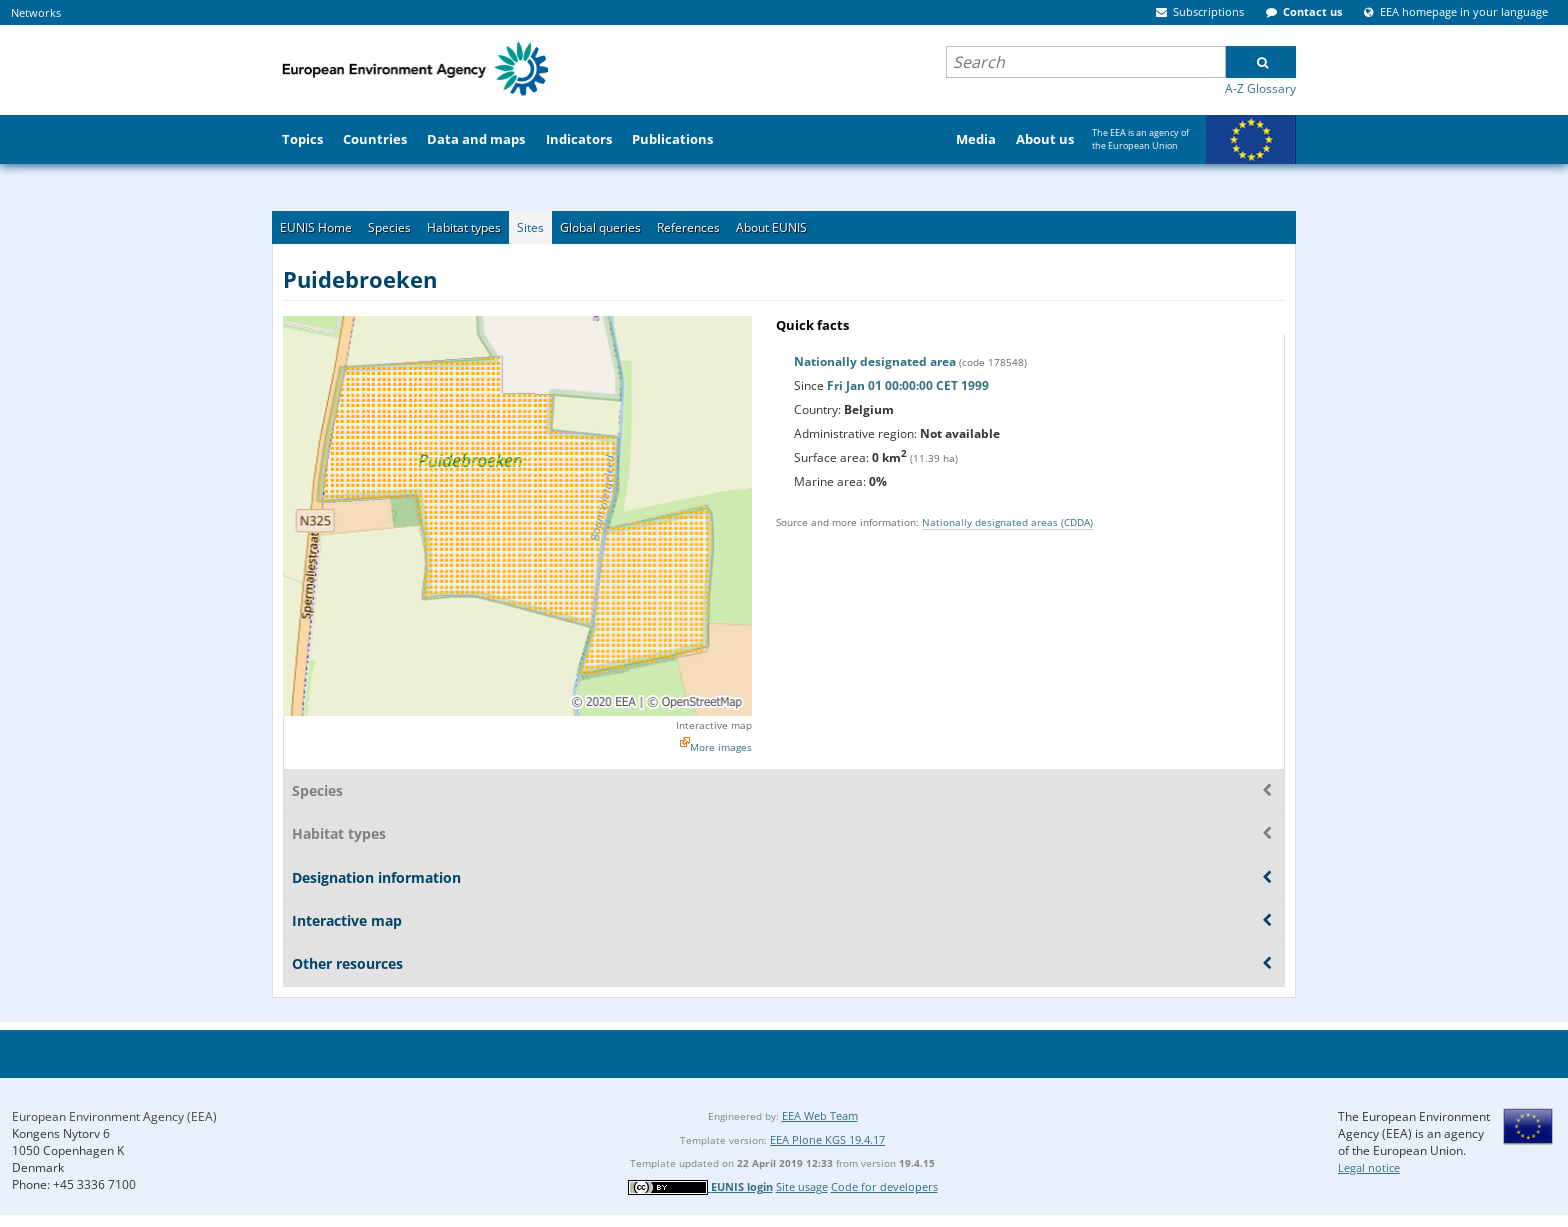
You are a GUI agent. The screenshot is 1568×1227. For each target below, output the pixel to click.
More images (721, 747)
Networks (36, 12)
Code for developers (884, 1186)
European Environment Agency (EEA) (114, 1116)
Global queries (600, 227)
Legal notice (1369, 1167)
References (688, 227)
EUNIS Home (316, 227)
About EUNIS (771, 227)
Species (389, 227)
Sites (530, 227)
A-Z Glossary (1260, 88)
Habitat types (464, 227)
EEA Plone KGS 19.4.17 (827, 1139)
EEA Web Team (820, 1115)
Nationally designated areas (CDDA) (1007, 522)
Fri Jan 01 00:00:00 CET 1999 (908, 385)
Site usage (802, 1186)
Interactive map (714, 725)
